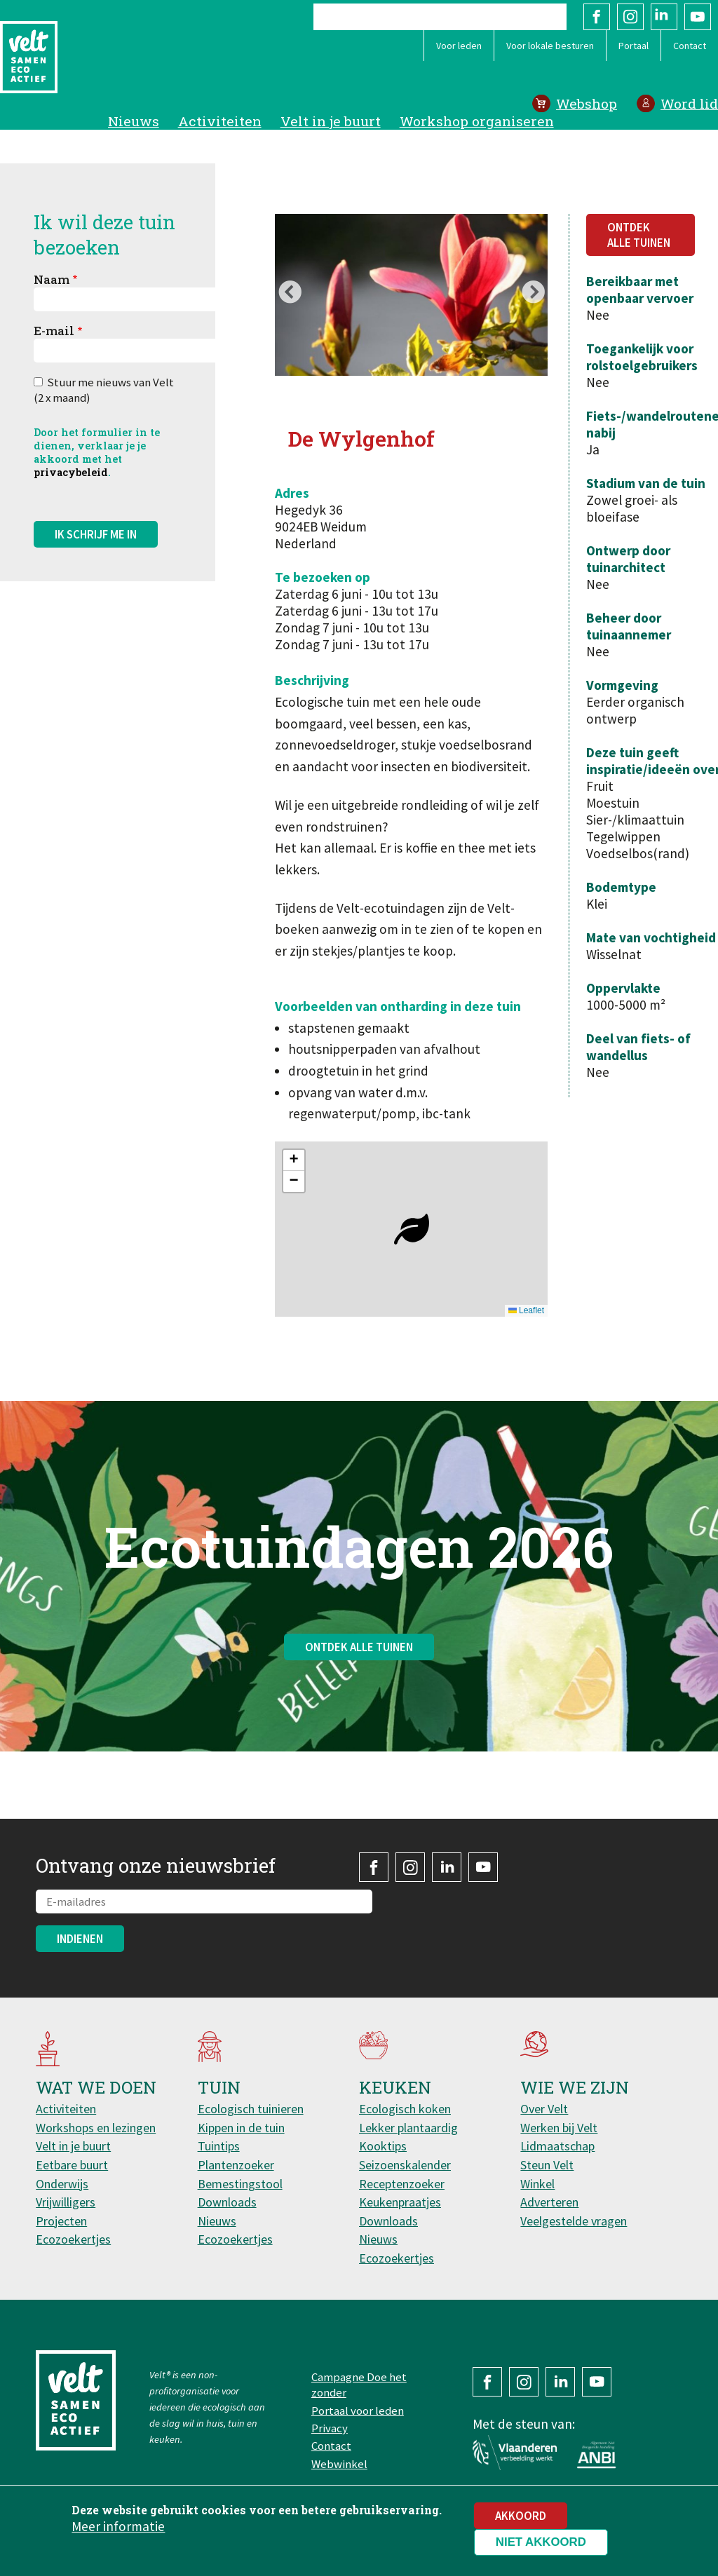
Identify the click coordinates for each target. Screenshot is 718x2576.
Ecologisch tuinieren (251, 2109)
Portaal (633, 45)
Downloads (227, 2202)
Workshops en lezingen (96, 2128)
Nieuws (133, 121)
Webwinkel (339, 2464)
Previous (289, 294)
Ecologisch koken (405, 2109)
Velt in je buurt (330, 121)
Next (533, 294)
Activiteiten (220, 121)
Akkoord (520, 2515)
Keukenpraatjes (400, 2202)
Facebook (596, 17)
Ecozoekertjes (73, 2239)
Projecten (61, 2221)
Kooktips (383, 2146)
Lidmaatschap (557, 2146)
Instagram (630, 17)
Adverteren (549, 2202)
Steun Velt (547, 2165)
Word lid (689, 103)
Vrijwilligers (65, 2202)
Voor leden (459, 45)
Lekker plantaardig (408, 2128)
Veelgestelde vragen (573, 2221)
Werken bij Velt (558, 2128)
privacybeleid (71, 472)
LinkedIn (664, 17)
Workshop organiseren (477, 121)
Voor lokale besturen (550, 45)
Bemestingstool (240, 2184)
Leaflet (526, 1310)
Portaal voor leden (357, 2410)
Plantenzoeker (236, 2165)
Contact (689, 45)
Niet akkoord (541, 2542)
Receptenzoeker (402, 2184)
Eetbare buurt (72, 2165)
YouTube (697, 17)
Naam (51, 279)
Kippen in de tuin (241, 2128)
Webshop (586, 103)
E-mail (54, 331)
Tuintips (219, 2146)
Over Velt (544, 2109)
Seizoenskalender (405, 2165)
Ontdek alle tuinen (638, 234)
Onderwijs (62, 2184)
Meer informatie (118, 2526)
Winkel (537, 2184)
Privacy (329, 2428)
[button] (411, 1229)
